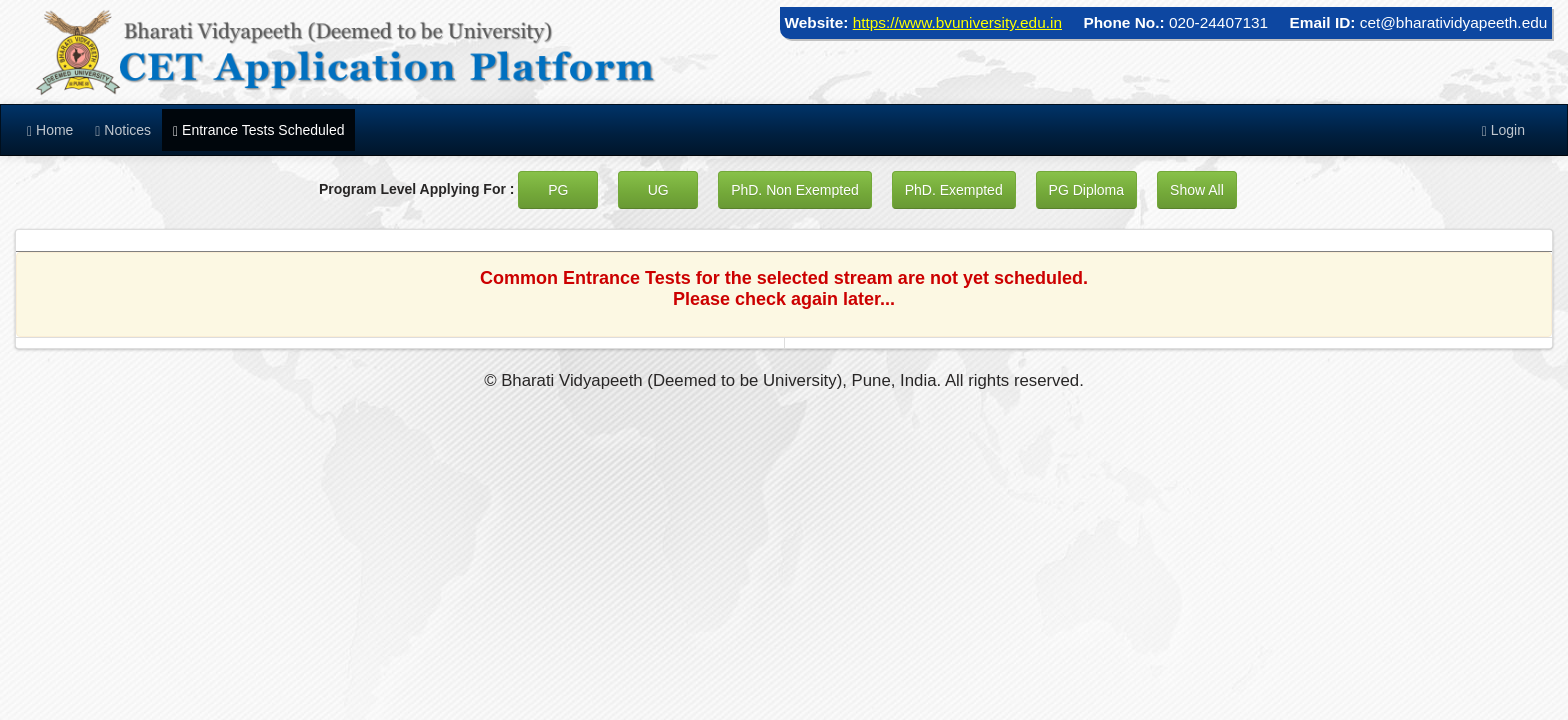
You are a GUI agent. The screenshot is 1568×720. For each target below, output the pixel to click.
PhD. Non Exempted (795, 190)
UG (658, 190)
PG (558, 190)
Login (1503, 130)
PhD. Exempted (954, 190)
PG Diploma (1086, 190)
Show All (1197, 190)
